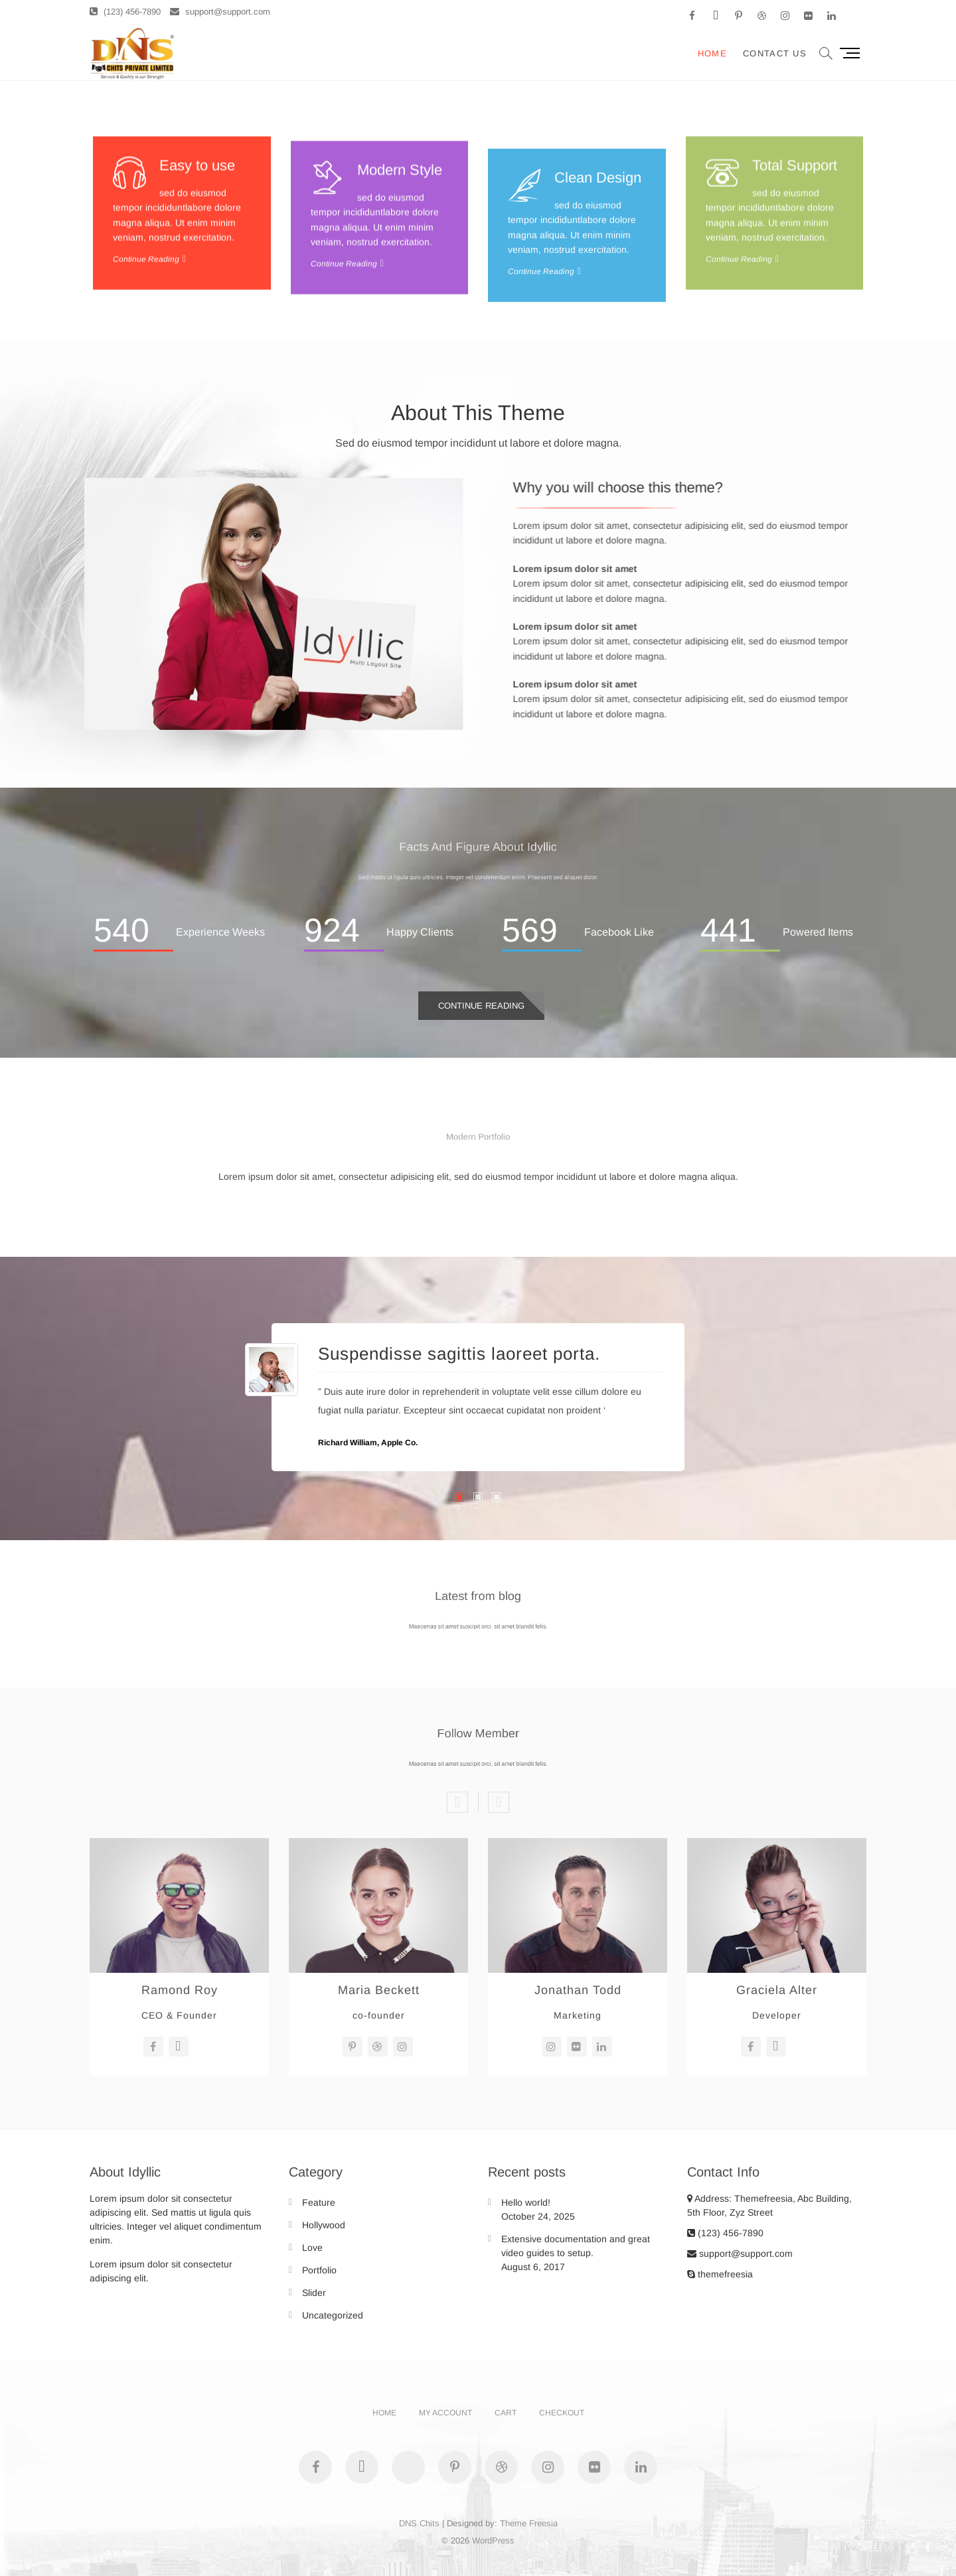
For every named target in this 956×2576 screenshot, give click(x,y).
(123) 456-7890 (125, 12)
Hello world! (525, 2202)
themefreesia (720, 2274)
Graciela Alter (776, 1990)
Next (499, 1802)
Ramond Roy (179, 1990)
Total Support (794, 265)
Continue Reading (481, 1006)
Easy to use (197, 265)
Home (712, 53)
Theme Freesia (529, 2523)
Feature (318, 2202)
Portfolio (319, 2270)
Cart (506, 2412)
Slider (314, 2292)
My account (445, 2412)
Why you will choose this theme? (836, 487)
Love (312, 2247)
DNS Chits (419, 2523)
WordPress (493, 2540)
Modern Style (399, 304)
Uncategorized (332, 2315)
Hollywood (323, 2225)
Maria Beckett (379, 1990)
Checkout (561, 2412)
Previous (457, 1802)
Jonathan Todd (577, 1990)
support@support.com (220, 12)
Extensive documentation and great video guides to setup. (575, 2246)
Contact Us (775, 53)
